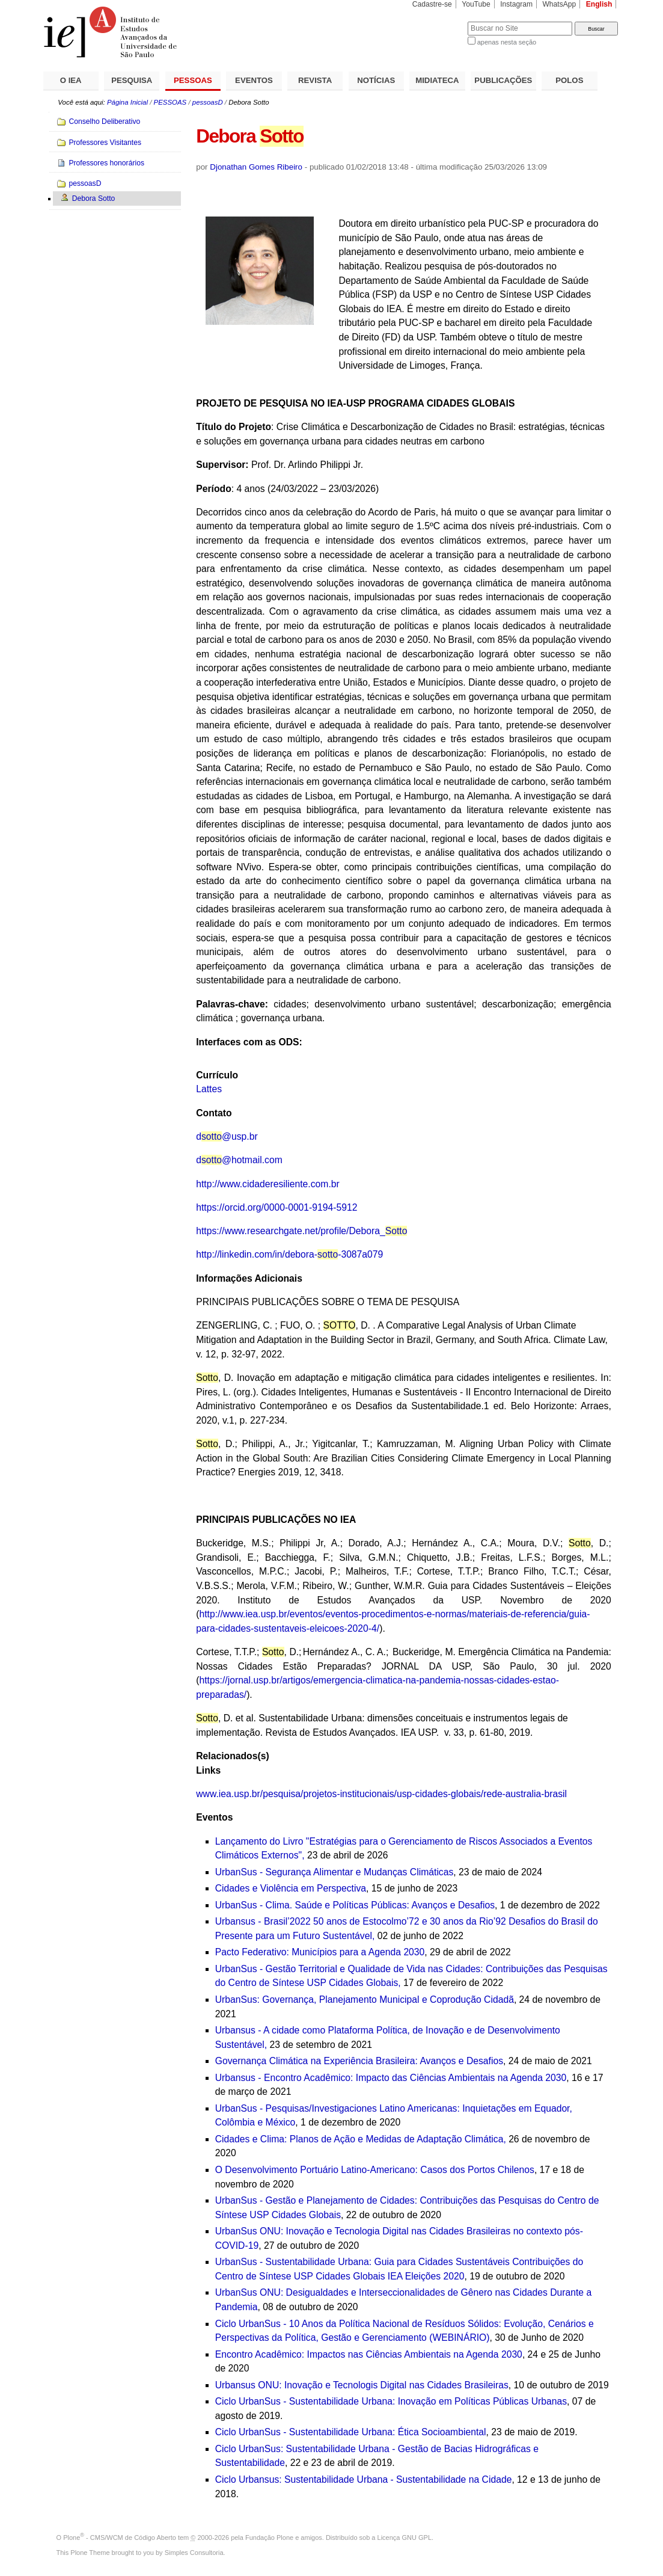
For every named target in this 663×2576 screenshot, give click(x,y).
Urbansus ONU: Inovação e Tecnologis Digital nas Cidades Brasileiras (362, 2385)
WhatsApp (559, 4)
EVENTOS (254, 80)
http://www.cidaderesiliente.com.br (268, 1184)
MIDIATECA (437, 80)
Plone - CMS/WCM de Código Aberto (119, 2537)
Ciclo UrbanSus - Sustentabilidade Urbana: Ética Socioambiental (350, 2432)
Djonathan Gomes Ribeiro (256, 166)
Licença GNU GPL (404, 2537)
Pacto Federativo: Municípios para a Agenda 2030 (320, 1952)
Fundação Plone (269, 2537)
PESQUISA (131, 80)
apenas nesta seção (506, 42)
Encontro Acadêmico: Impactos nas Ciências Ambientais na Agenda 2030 (368, 2354)
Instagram (516, 4)
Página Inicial (127, 102)
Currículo (217, 1075)
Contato (213, 1113)
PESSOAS (193, 80)
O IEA (71, 80)
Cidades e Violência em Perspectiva (290, 1888)
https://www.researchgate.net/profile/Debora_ (301, 1231)
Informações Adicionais (249, 1278)
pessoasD (207, 102)
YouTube (476, 4)
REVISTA (315, 80)
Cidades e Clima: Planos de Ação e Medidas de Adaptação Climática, (360, 2139)
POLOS (569, 80)
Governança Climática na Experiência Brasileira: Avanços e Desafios (359, 2061)
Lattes (209, 1089)
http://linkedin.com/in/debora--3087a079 (289, 1254)
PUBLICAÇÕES (503, 80)
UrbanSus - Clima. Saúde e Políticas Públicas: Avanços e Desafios (355, 1905)
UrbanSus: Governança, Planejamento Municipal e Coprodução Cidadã (364, 1999)
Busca (438, 21)
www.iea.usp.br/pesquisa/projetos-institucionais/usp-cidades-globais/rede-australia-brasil (381, 1794)
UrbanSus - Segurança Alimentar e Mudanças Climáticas (334, 1872)
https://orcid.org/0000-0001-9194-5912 (276, 1207)
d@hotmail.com (239, 1160)
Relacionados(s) (232, 1756)
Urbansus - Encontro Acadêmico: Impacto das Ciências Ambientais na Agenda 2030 (391, 2078)
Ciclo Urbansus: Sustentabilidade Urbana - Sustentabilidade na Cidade (363, 2479)
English (599, 4)
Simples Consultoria (194, 2552)
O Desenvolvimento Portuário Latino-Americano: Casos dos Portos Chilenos (374, 2170)
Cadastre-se (432, 4)
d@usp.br (226, 1136)
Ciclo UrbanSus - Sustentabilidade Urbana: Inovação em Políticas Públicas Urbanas (391, 2401)
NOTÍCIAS (376, 80)
